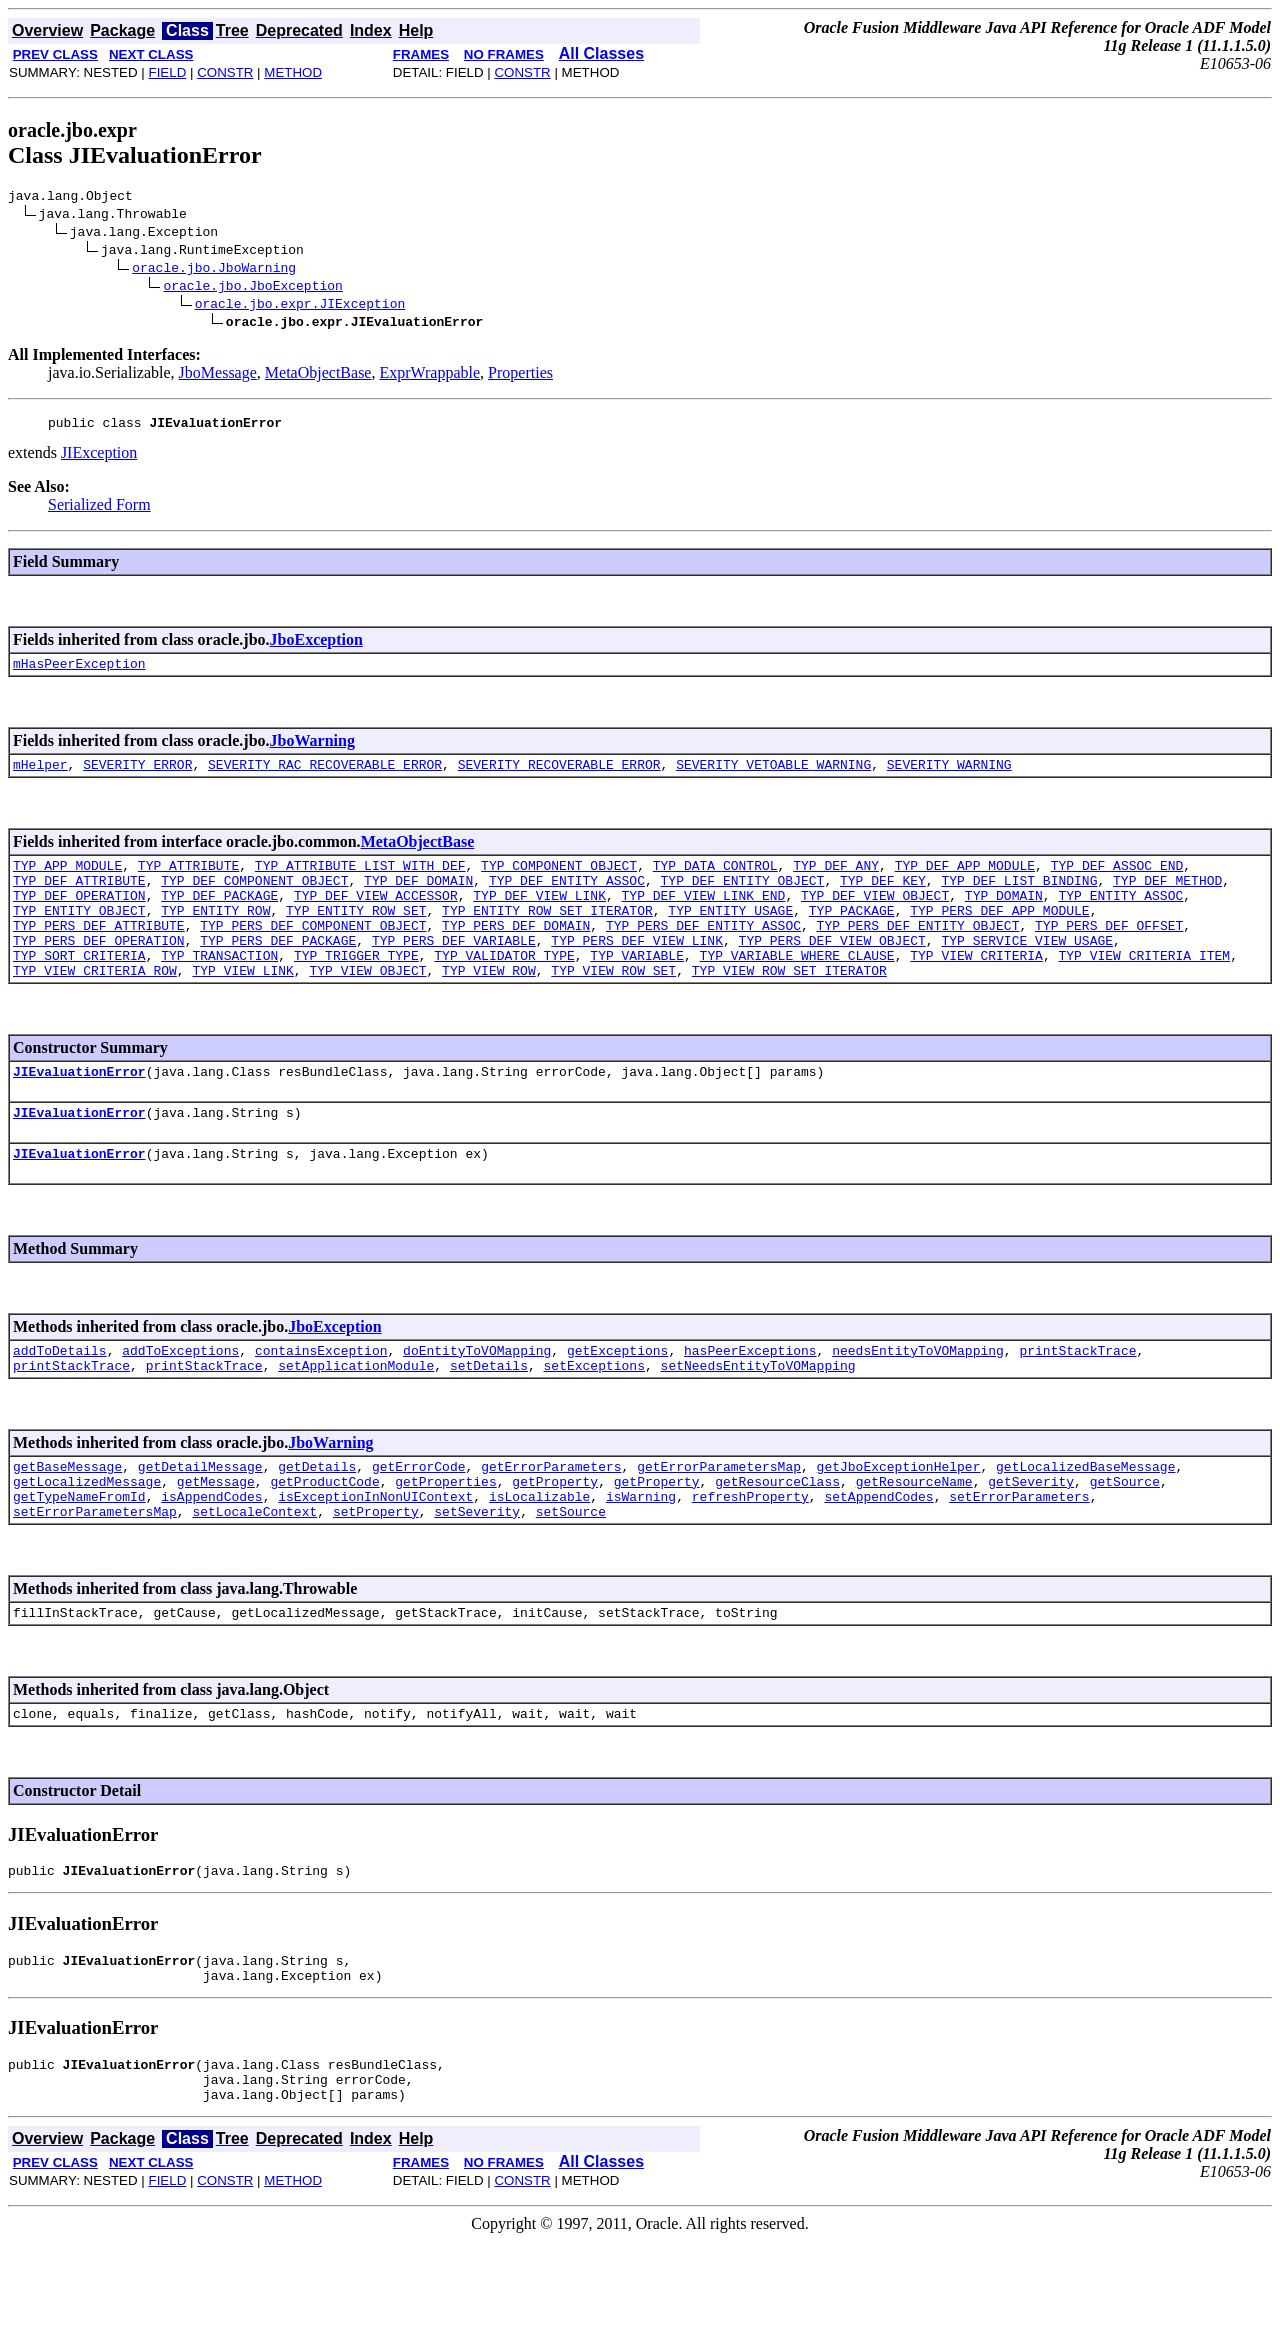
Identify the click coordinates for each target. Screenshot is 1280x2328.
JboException (316, 645)
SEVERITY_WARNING (949, 776)
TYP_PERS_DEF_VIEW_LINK (637, 970)
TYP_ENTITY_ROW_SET (356, 934)
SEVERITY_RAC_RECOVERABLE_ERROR (325, 776)
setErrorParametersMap (95, 1574)
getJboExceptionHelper (899, 1520)
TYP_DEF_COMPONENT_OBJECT (254, 898)
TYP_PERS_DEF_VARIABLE (454, 970)
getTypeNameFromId (79, 1556)
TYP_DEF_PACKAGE (219, 916)
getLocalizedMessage (87, 1538)
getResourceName (914, 1538)
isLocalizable (539, 1556)
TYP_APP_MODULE (67, 880)
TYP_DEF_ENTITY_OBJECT (742, 898)
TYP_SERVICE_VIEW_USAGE (1027, 970)
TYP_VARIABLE (637, 988)
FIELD (167, 72)
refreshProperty (750, 1556)
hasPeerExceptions (750, 1398)
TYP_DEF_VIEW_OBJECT (875, 916)
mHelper (40, 776)
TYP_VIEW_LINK (242, 1006)
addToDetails (60, 1398)
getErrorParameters (551, 1520)
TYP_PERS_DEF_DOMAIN (516, 952)
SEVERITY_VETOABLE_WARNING (773, 776)
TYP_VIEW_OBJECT (367, 1006)
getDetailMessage (200, 1520)
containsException (321, 1398)
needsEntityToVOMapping (918, 1398)
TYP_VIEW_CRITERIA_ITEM (1144, 988)
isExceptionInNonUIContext (375, 1556)
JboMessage (218, 375)
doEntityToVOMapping (477, 1398)
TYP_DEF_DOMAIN (418, 898)
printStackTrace (1077, 1398)
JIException (99, 458)
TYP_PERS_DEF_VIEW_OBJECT (831, 970)
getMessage (216, 1538)
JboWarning (312, 749)
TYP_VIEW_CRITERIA (976, 988)
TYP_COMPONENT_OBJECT (559, 880)
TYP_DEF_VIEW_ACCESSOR (376, 916)
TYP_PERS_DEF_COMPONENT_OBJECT (313, 952)
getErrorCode (419, 1520)
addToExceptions (180, 1398)
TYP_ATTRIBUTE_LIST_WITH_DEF (360, 880)
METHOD (293, 72)
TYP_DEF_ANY (836, 880)
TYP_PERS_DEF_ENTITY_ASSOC (703, 952)
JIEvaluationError (79, 1110)
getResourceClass (777, 1538)
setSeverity (477, 1574)
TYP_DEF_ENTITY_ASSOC (567, 898)
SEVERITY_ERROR (137, 776)
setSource (571, 1574)
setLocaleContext (254, 1574)
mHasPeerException (79, 672)
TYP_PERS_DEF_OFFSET (1109, 952)
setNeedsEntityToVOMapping (758, 1416)
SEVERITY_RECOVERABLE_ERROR (559, 776)
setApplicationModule (356, 1416)
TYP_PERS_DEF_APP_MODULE (999, 934)
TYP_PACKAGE (852, 934)
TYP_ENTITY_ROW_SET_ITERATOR (547, 934)
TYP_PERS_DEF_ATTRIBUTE (99, 952)
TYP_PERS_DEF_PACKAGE (278, 970)
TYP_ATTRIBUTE (188, 880)
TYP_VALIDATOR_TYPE (504, 988)
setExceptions (594, 1416)
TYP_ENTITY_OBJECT (79, 934)
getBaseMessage (67, 1520)
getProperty (555, 1538)
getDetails (317, 1520)
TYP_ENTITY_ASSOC (1120, 916)
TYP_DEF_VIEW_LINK (539, 916)
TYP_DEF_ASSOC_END (1117, 880)
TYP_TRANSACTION (219, 988)
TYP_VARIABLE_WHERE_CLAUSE (797, 988)
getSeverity (1031, 1538)
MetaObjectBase (318, 375)
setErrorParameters (1019, 1556)
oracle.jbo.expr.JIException (300, 306)
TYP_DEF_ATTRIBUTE (79, 898)
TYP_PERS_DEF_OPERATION (99, 970)
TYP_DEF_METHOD (1167, 898)
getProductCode (324, 1538)
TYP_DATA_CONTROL (715, 880)
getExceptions (617, 1398)
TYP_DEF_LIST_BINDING (1019, 898)
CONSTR (225, 72)
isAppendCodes (211, 1556)
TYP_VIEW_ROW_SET (613, 1006)
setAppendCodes (878, 1556)
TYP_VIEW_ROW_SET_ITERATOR (789, 1006)
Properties (520, 375)
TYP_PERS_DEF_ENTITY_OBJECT (917, 952)
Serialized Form (99, 510)
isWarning (641, 1556)
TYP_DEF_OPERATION (79, 916)
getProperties (445, 1538)
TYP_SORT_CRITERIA (79, 988)
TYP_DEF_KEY (883, 898)
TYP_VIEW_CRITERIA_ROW (95, 1006)
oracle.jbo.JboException (252, 288)
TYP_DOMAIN (1004, 916)
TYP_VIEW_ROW (489, 1006)
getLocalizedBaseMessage (1085, 1520)
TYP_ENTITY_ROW (215, 934)
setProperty (376, 1574)
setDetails (489, 1416)
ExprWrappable (429, 375)
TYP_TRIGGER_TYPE (356, 988)
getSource (1125, 1538)
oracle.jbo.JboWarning (214, 270)
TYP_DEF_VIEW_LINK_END (703, 916)
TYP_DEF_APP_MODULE (965, 880)
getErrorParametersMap (719, 1520)
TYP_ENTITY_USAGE (730, 934)
